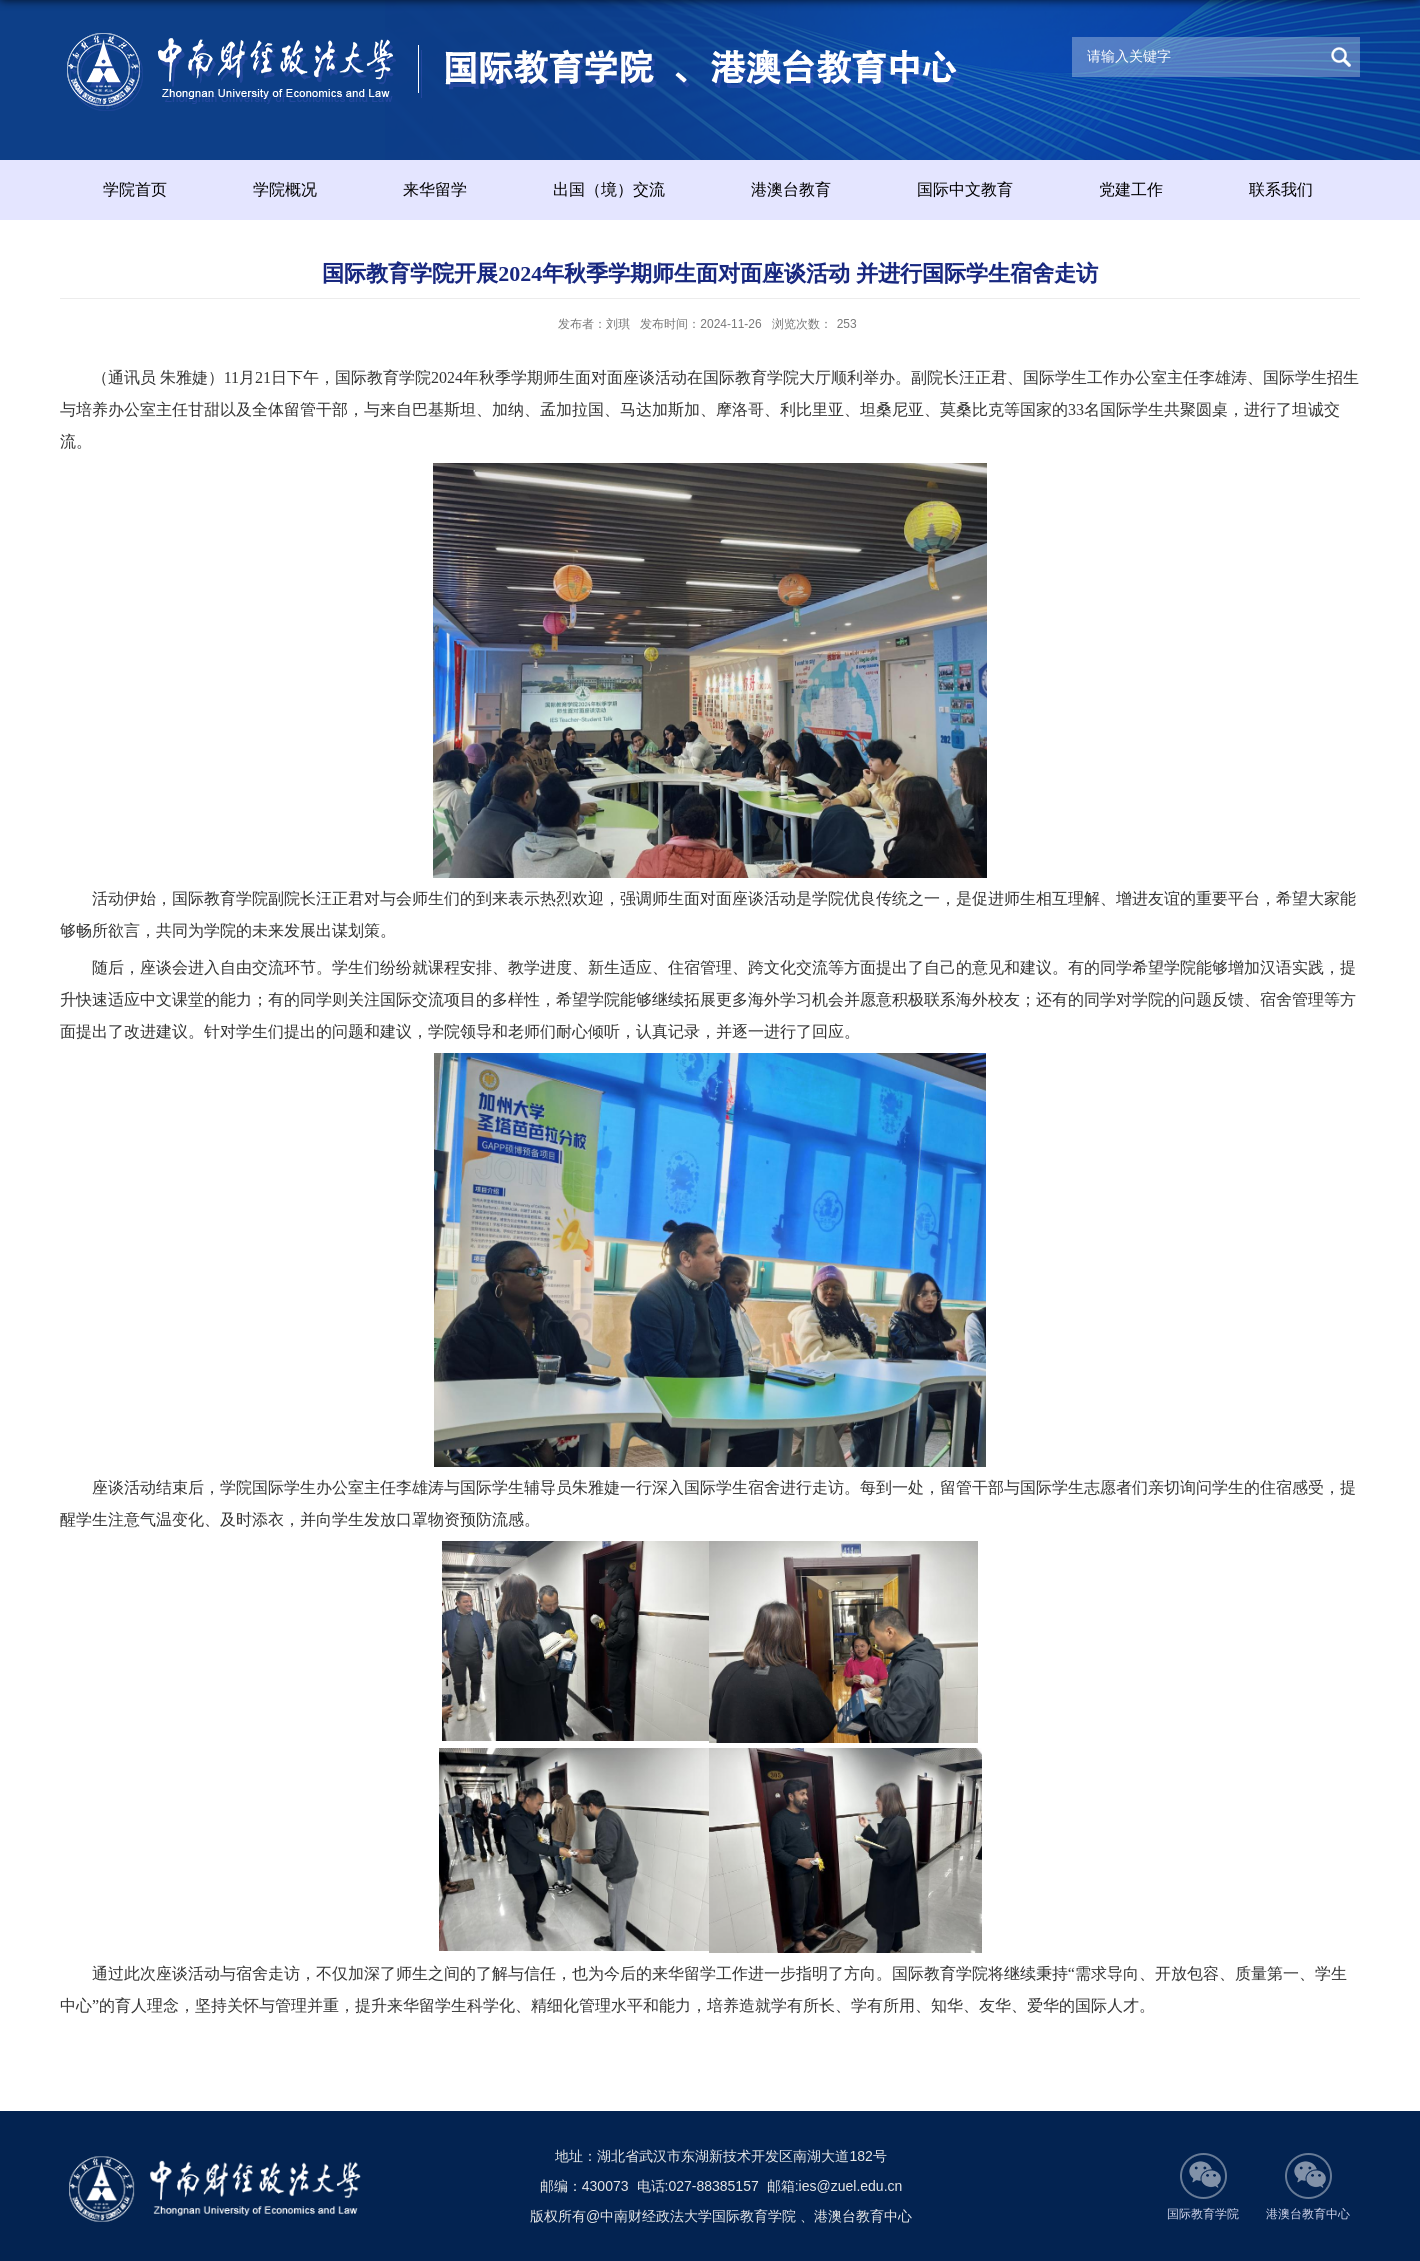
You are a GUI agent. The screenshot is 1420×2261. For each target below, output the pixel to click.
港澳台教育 (791, 189)
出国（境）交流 (609, 189)
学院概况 (285, 189)
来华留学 (435, 189)
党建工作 (1131, 189)
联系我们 (1281, 189)
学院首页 (135, 189)
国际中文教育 (965, 189)
